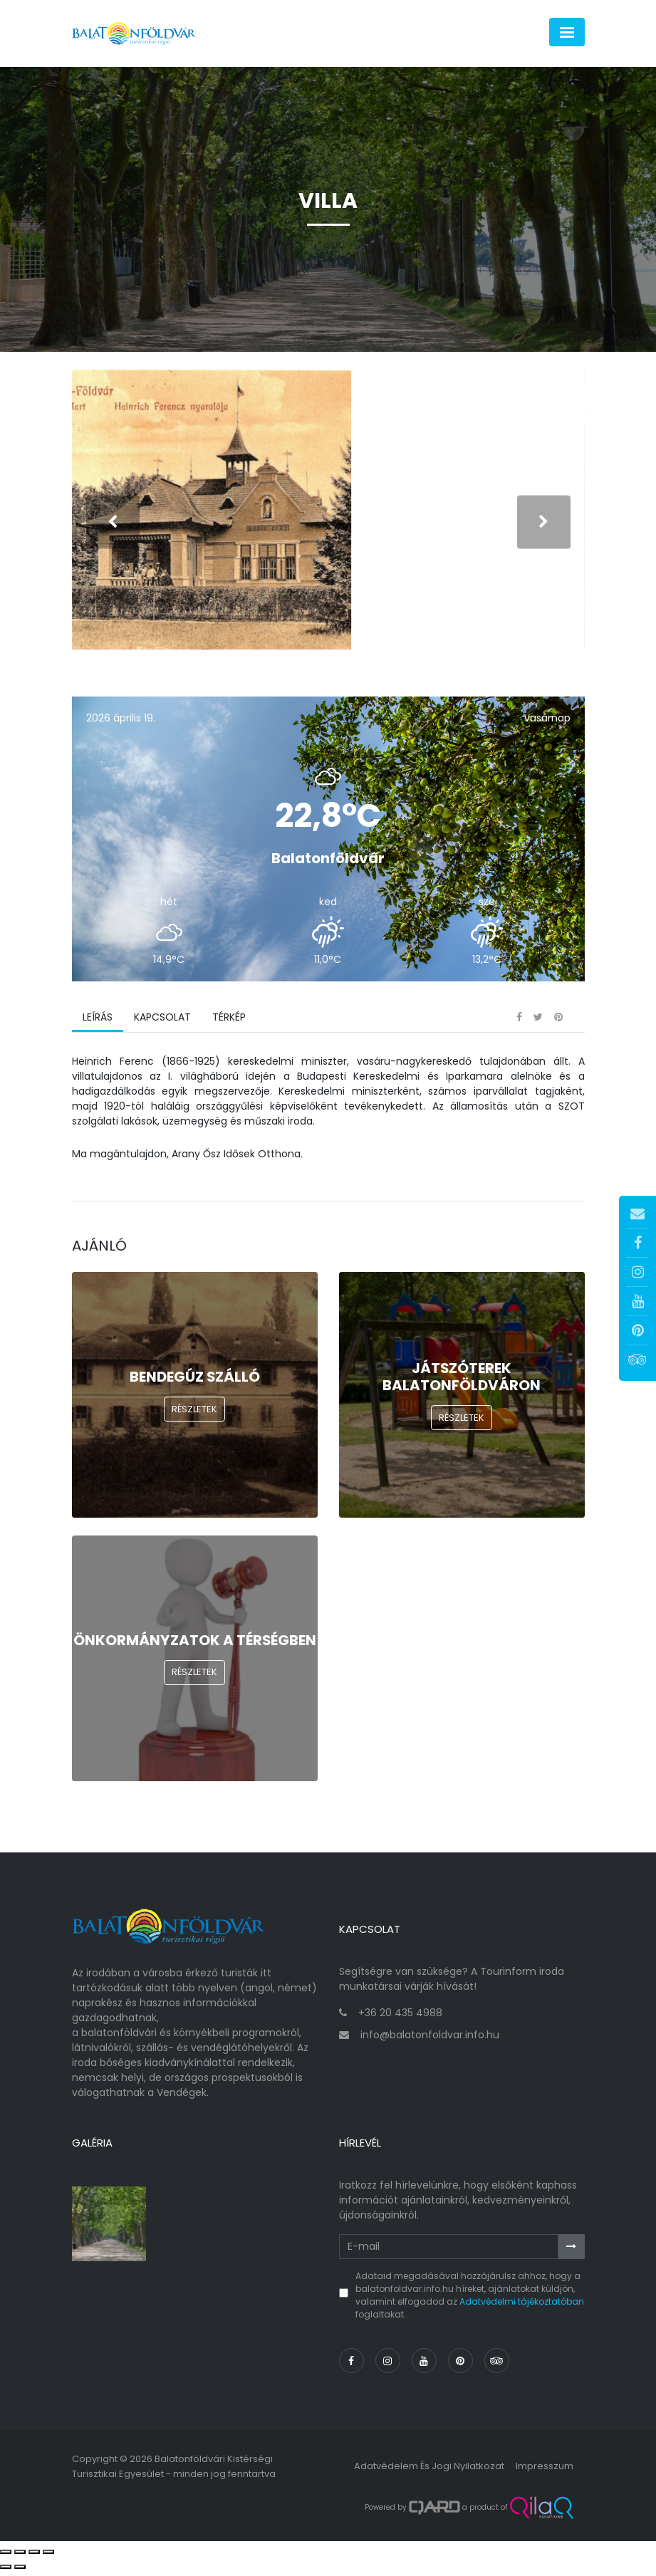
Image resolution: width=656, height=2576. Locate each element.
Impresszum (544, 2471)
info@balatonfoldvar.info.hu (429, 2040)
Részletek (194, 1414)
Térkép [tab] (229, 1022)
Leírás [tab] (98, 1022)
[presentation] (113, 524)
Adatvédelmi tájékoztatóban (521, 2306)
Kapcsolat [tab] (162, 1022)
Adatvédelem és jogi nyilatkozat (429, 2471)
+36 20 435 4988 (400, 2018)
